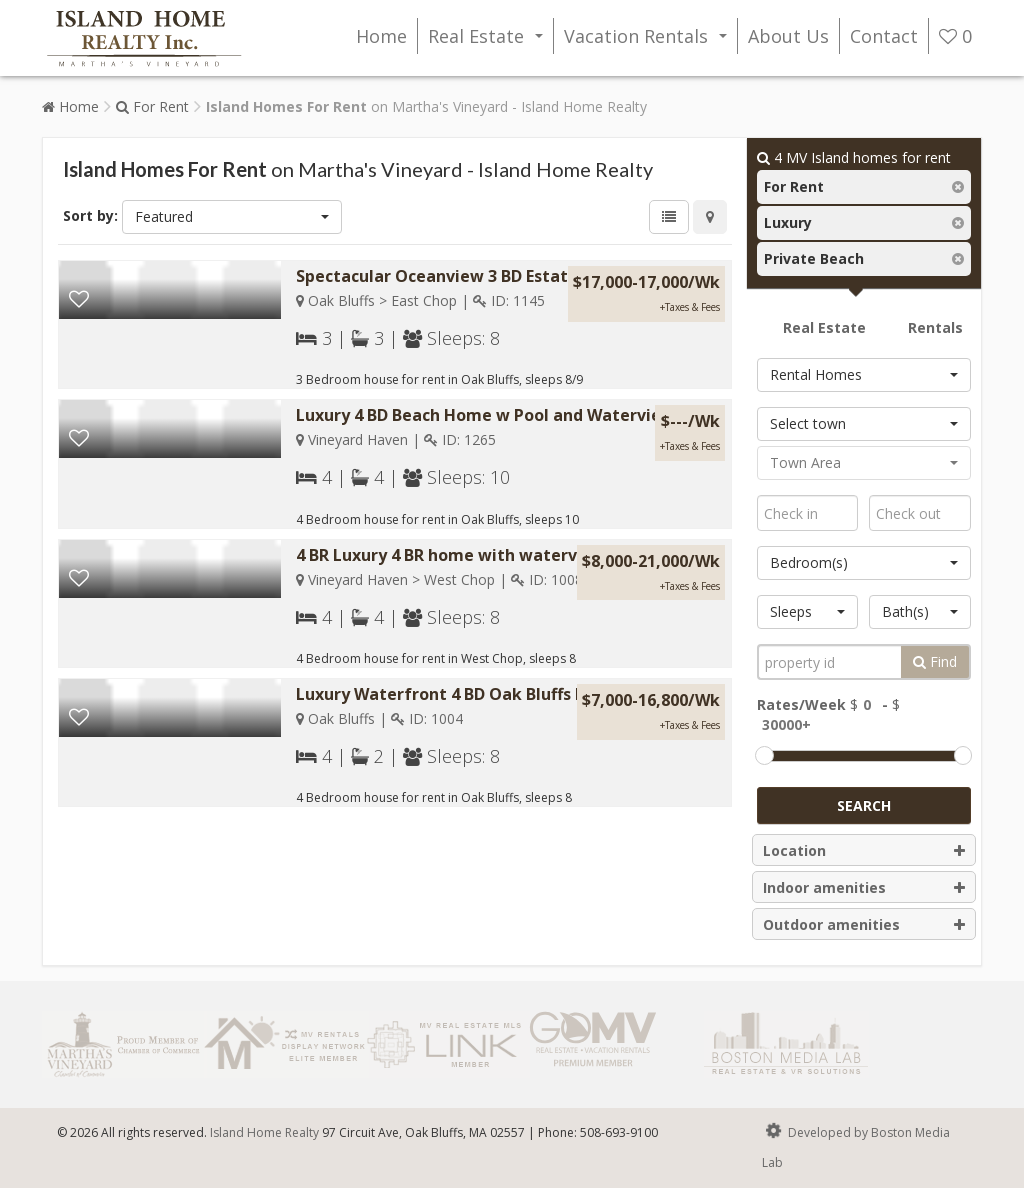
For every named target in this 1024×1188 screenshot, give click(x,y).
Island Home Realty (264, 1132)
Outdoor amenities (864, 925)
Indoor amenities (864, 888)
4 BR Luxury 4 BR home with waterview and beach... (500, 555)
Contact (884, 36)
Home (381, 36)
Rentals (935, 327)
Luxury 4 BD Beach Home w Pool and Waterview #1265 (511, 415)
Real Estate (489, 39)
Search (864, 805)
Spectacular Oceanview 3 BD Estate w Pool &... (479, 276)
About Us (788, 36)
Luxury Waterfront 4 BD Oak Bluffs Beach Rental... (494, 694)
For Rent (152, 106)
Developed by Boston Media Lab (856, 1144)
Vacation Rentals (649, 39)
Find (935, 661)
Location (864, 851)
